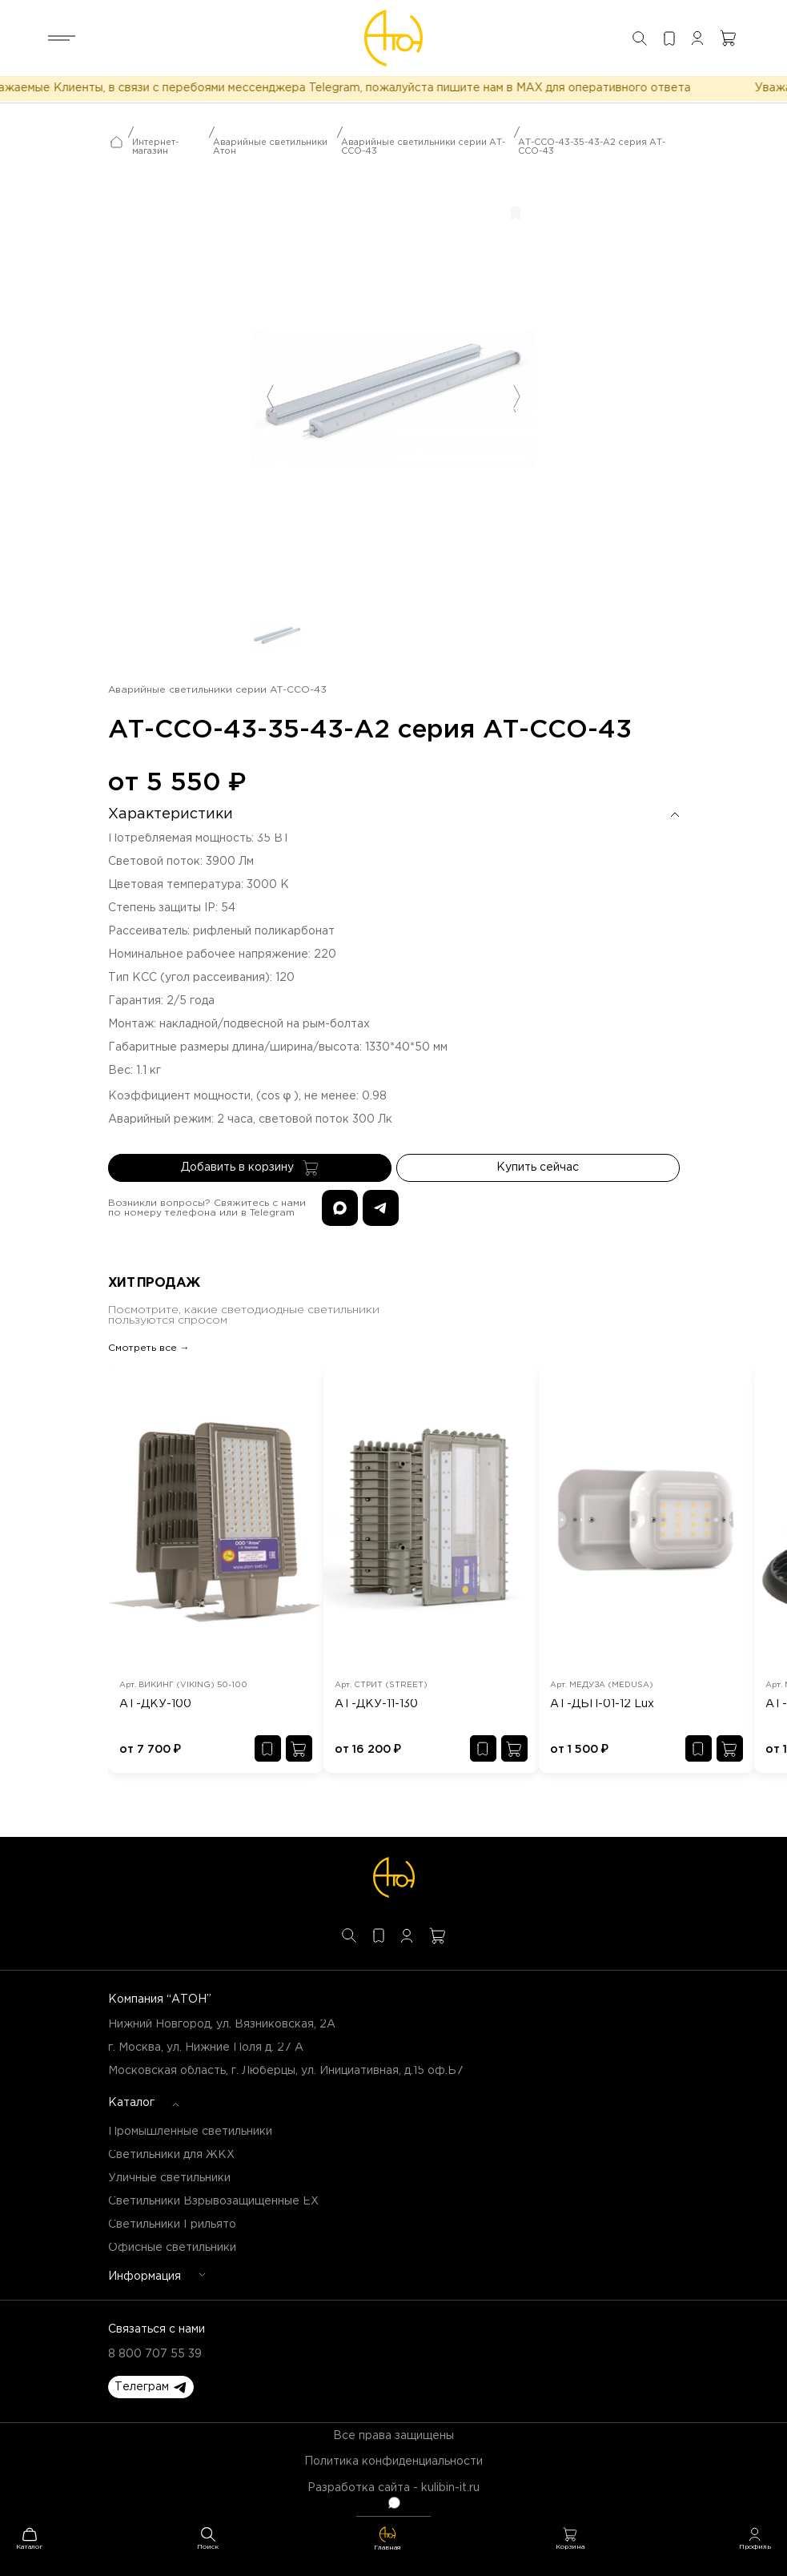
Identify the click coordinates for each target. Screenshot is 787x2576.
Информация (144, 2276)
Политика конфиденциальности (393, 2461)
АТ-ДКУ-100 (155, 1704)
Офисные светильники (172, 2247)
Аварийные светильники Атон (270, 147)
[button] (151, 2387)
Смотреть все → (149, 1348)
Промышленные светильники (190, 2131)
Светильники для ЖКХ (171, 2155)
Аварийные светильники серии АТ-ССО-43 (423, 147)
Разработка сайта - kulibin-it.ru (393, 2488)
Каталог (131, 2103)
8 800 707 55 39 (155, 2354)
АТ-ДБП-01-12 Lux (602, 1704)
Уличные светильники (169, 2178)
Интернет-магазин (155, 147)
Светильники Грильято (172, 2224)
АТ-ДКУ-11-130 (376, 1704)
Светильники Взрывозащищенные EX (213, 2201)
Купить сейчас (537, 1167)
